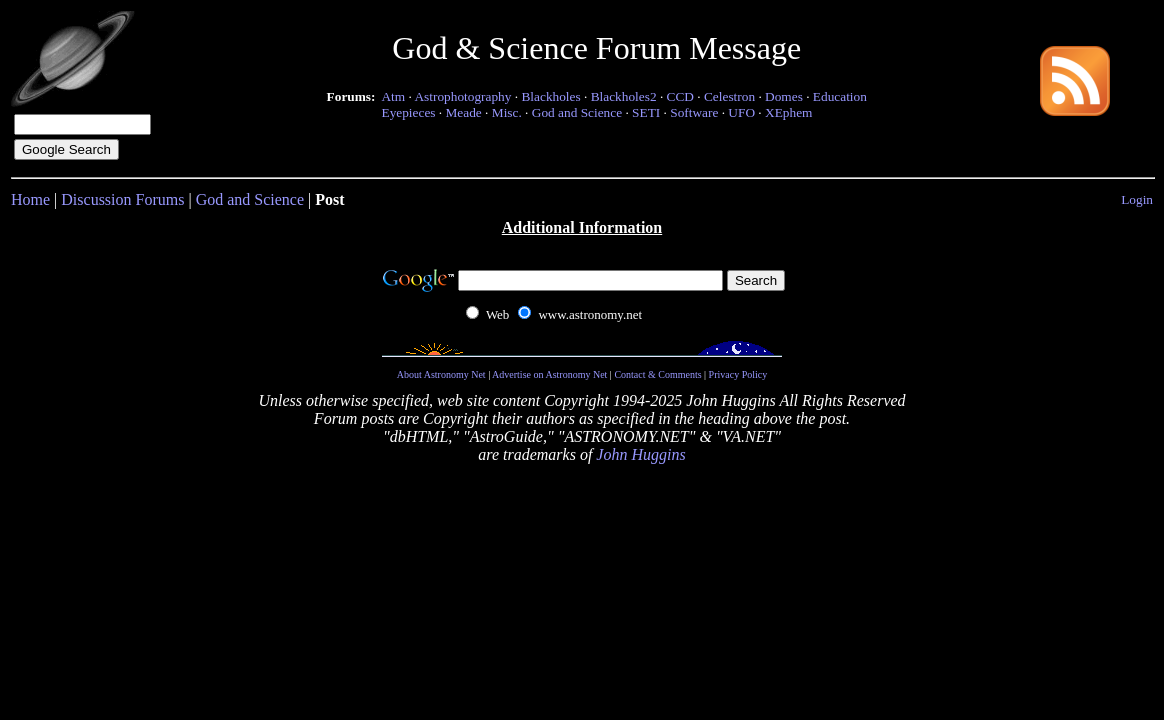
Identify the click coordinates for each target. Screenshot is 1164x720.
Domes (784, 96)
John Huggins (640, 454)
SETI (646, 112)
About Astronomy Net (441, 374)
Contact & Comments (657, 374)
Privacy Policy (738, 374)
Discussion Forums (122, 199)
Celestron (729, 96)
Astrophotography (462, 96)
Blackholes (550, 96)
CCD (680, 96)
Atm (393, 96)
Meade (464, 112)
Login (1137, 199)
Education (840, 96)
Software (694, 112)
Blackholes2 (624, 96)
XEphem (788, 112)
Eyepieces (408, 112)
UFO (741, 112)
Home (30, 199)
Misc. (507, 112)
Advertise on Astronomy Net (549, 374)
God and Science (577, 112)
